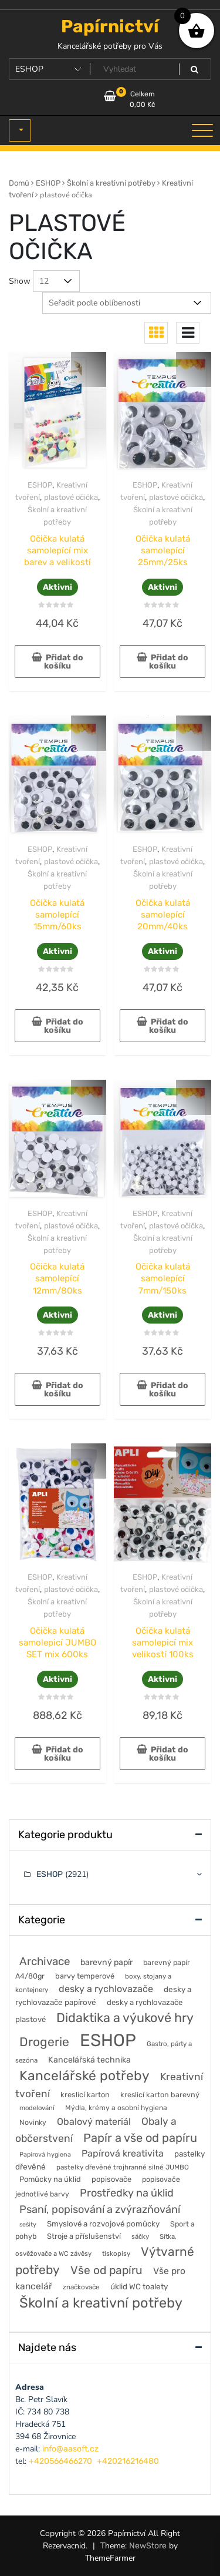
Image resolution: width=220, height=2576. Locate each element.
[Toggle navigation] (202, 130)
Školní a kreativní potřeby (111, 183)
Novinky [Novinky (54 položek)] (32, 2122)
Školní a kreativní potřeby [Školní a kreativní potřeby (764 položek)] (100, 2303)
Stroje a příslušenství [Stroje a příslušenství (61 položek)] (84, 2236)
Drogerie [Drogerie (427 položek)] (44, 2041)
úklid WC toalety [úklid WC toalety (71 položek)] (139, 2286)
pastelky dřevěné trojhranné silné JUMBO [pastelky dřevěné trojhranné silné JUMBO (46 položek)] (122, 2167)
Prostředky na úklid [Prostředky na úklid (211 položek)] (127, 2193)
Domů (19, 183)
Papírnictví (110, 26)
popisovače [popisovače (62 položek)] (111, 2179)
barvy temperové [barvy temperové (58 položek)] (84, 1976)
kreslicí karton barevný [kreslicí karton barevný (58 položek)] (159, 2094)
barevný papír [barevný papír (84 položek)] (106, 1962)
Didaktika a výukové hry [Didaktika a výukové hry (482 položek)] (125, 2017)
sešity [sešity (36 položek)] (27, 2224)
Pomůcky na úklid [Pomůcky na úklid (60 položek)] (50, 2179)
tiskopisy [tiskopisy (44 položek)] (116, 2253)
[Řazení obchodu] (126, 303)
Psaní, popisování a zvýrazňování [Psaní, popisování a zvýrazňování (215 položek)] (99, 2209)
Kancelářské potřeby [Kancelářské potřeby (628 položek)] (84, 2076)
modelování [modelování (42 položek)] (37, 2108)
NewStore (148, 2546)
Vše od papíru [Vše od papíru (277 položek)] (106, 2270)
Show (20, 281)
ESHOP (48, 183)
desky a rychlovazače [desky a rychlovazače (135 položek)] (106, 1988)
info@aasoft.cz (70, 2449)
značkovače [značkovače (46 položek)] (81, 2287)
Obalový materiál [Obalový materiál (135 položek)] (94, 2121)
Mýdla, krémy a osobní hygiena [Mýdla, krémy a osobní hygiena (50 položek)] (116, 2108)
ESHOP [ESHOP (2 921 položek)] (108, 2040)
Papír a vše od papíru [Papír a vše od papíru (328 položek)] (140, 2138)
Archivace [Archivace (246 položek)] (44, 1961)
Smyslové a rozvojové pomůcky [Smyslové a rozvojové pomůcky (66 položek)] (103, 2223)
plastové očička (71, 497)
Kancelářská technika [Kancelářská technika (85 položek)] (89, 2060)
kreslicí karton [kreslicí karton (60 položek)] (85, 2094)
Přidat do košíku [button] (63, 662)
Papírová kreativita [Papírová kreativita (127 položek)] (123, 2153)
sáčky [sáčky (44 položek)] (140, 2236)
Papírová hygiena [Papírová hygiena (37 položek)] (45, 2154)
